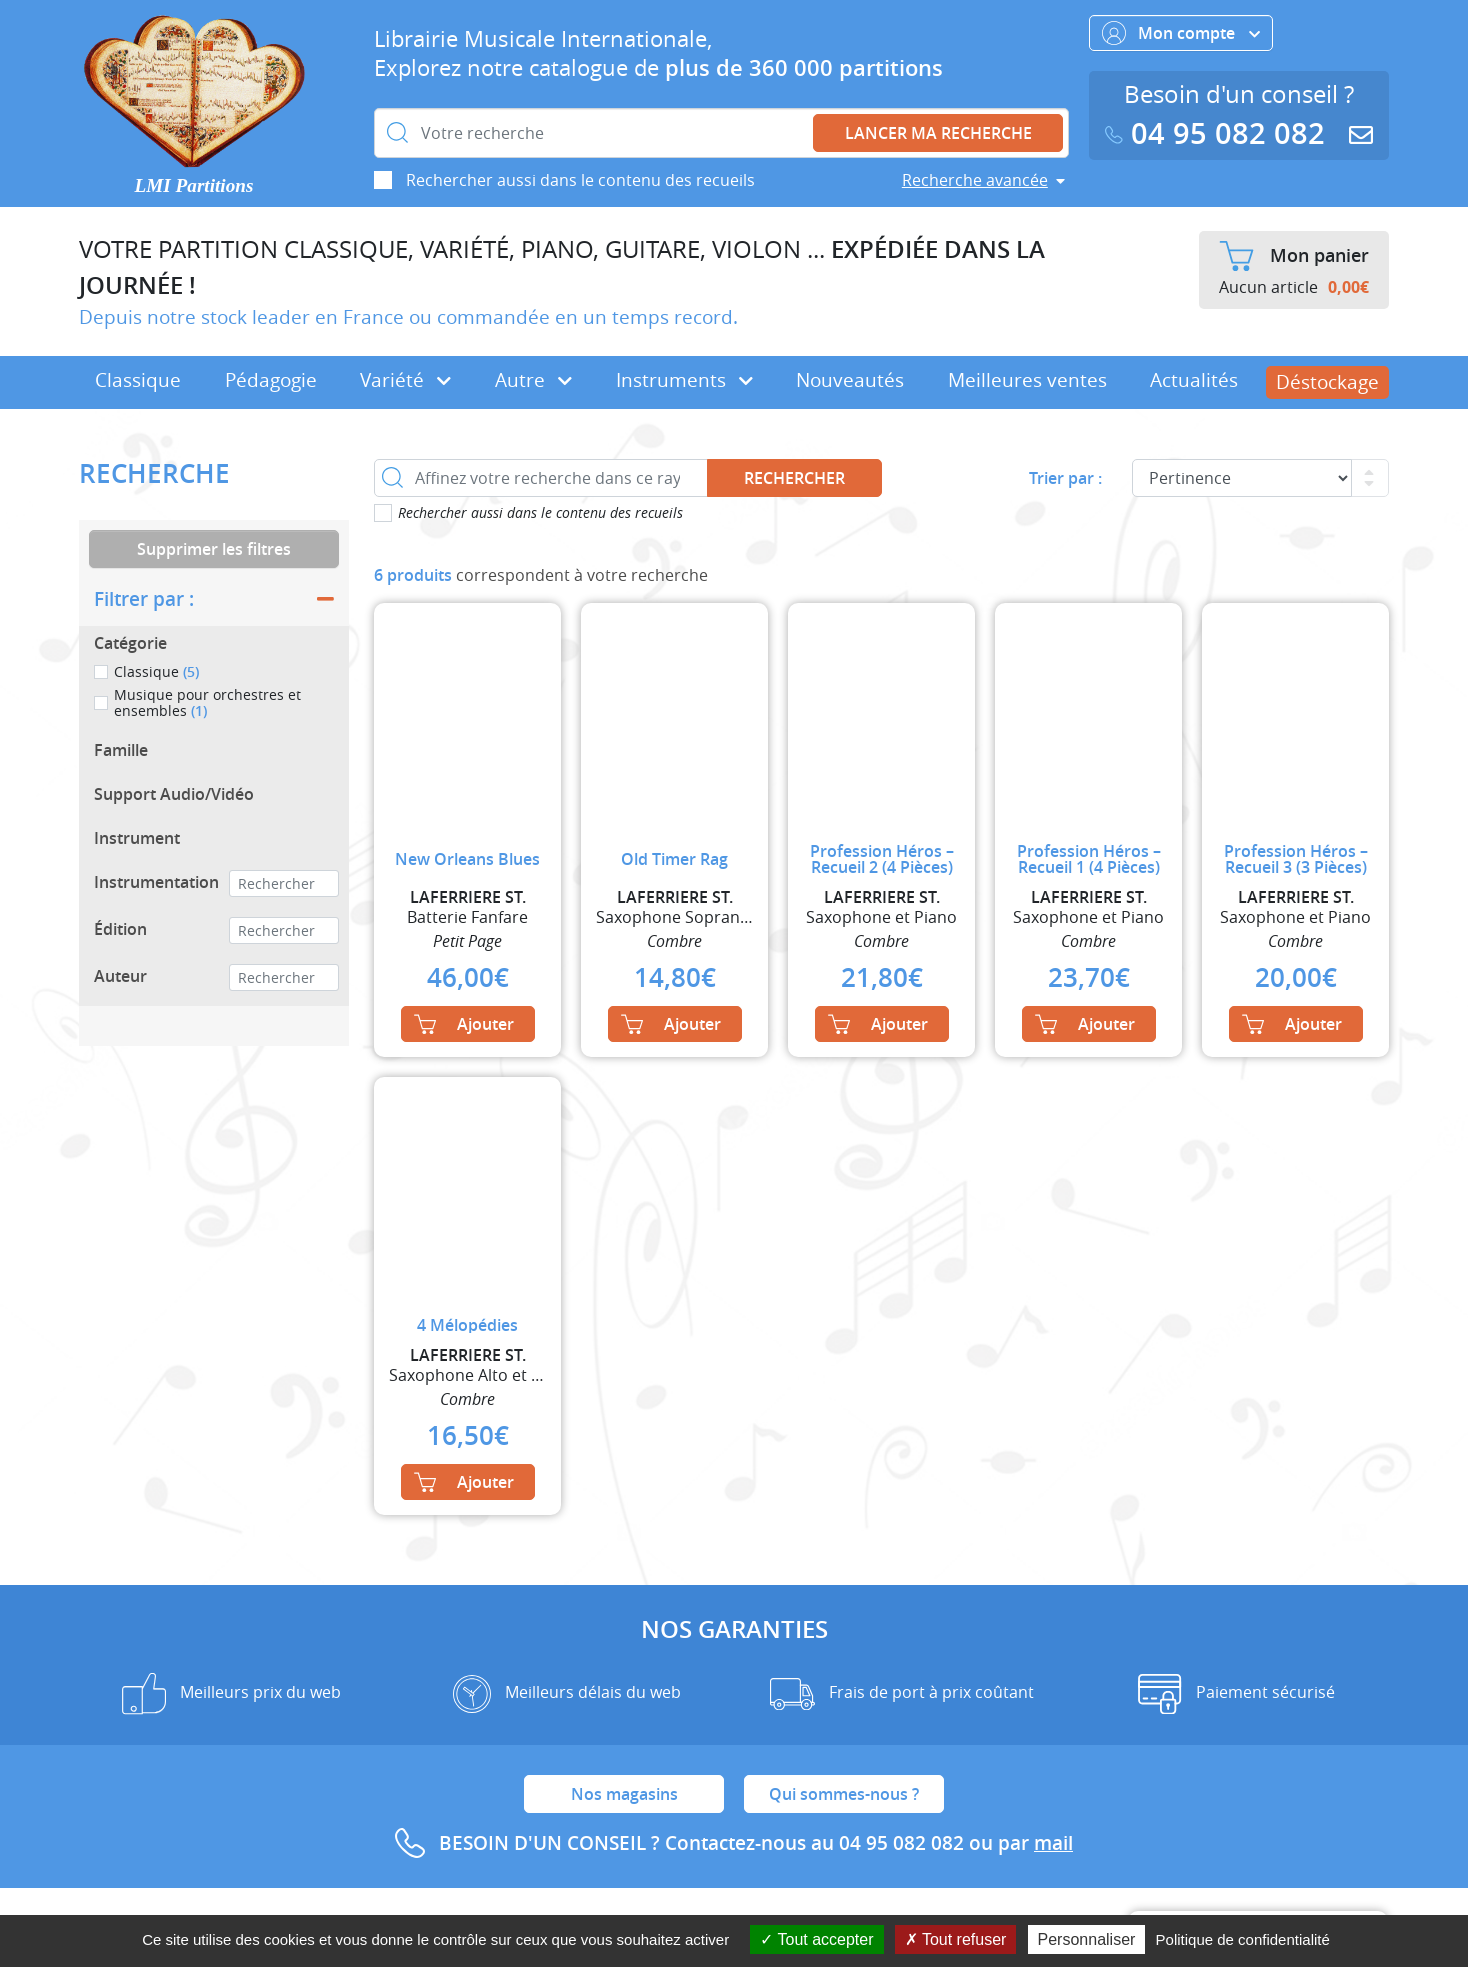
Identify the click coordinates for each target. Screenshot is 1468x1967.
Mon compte (1181, 33)
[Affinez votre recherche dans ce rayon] (541, 478)
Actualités (1194, 380)
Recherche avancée (975, 180)
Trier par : (1065, 478)
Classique (138, 380)
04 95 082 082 (1219, 133)
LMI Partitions (194, 185)
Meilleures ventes (1027, 380)
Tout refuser (956, 1939)
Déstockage (1327, 382)
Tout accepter (816, 1939)
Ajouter (464, 1024)
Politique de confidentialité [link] (1243, 1939)
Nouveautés (850, 380)
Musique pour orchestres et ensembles (207, 702)
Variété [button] (405, 380)
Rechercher (794, 478)
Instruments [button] (684, 380)
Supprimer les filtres (214, 549)
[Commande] (1242, 478)
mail (1053, 1843)
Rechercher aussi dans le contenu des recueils (580, 180)
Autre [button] (533, 380)
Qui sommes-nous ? (844, 1794)
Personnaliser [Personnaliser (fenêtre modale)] (1087, 1939)
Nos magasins (624, 1794)
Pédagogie (271, 380)
